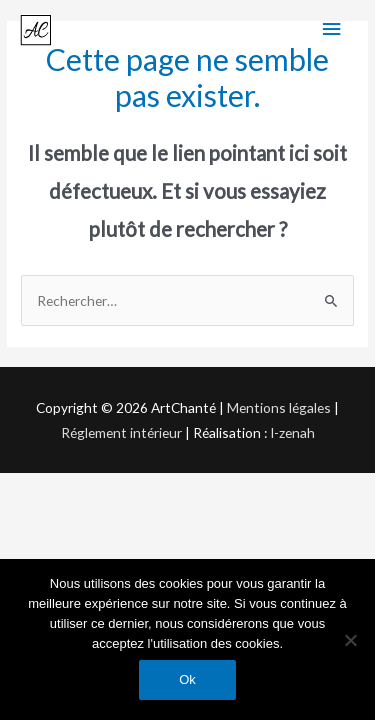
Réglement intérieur (121, 432)
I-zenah (292, 432)
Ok (187, 679)
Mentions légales (279, 407)
